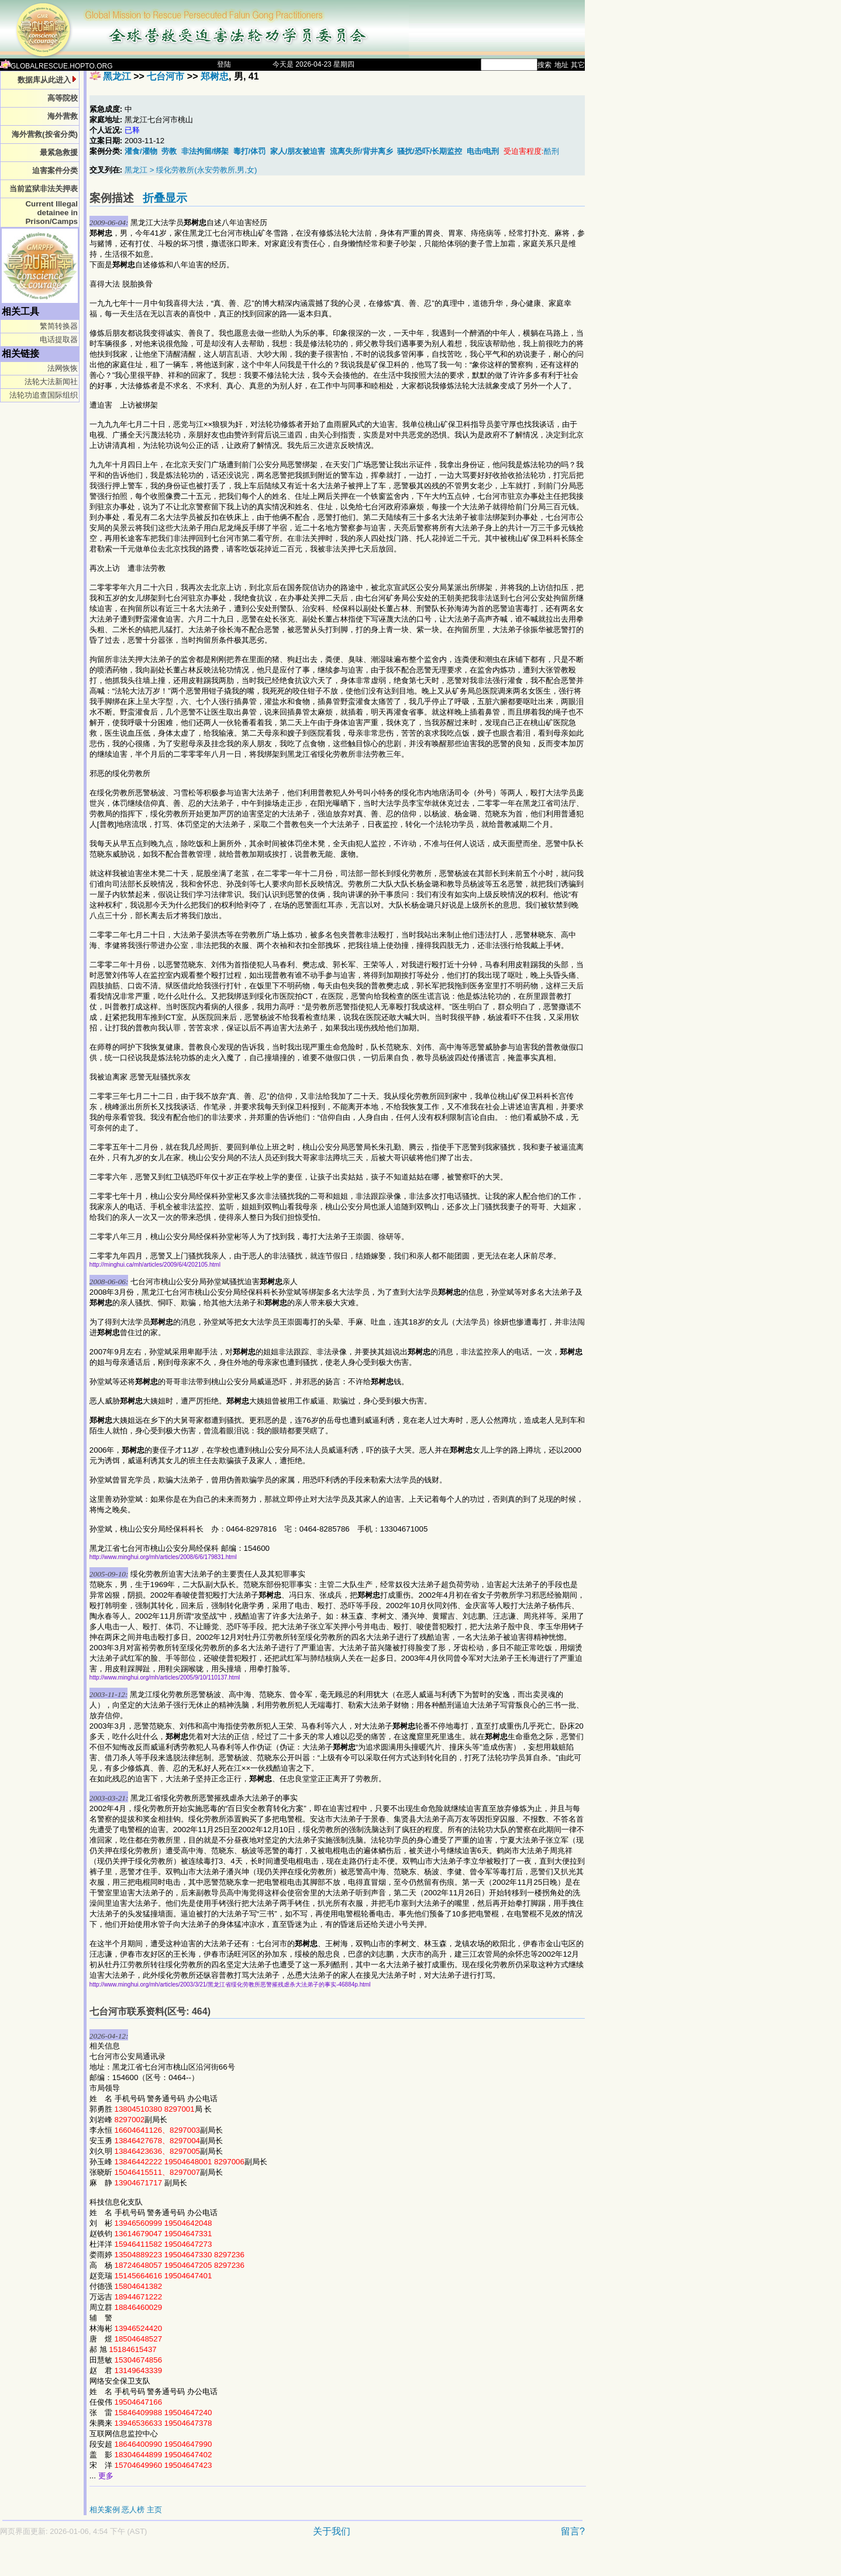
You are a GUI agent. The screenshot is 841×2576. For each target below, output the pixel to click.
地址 (561, 65)
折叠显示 (165, 198)
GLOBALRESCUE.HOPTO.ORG (56, 66)
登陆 (224, 64)
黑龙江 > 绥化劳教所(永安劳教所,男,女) (191, 169)
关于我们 (331, 2531)
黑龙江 (117, 76)
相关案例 (104, 2509)
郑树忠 (215, 76)
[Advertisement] (251, 2562)
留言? (573, 2531)
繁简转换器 (59, 326)
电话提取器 (59, 339)
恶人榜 (133, 2509)
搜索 (544, 65)
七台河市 (165, 76)
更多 (105, 2475)
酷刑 (551, 151)
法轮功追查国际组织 (43, 395)
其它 (578, 65)
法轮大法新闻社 (51, 381)
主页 (154, 2509)
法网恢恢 (62, 368)
